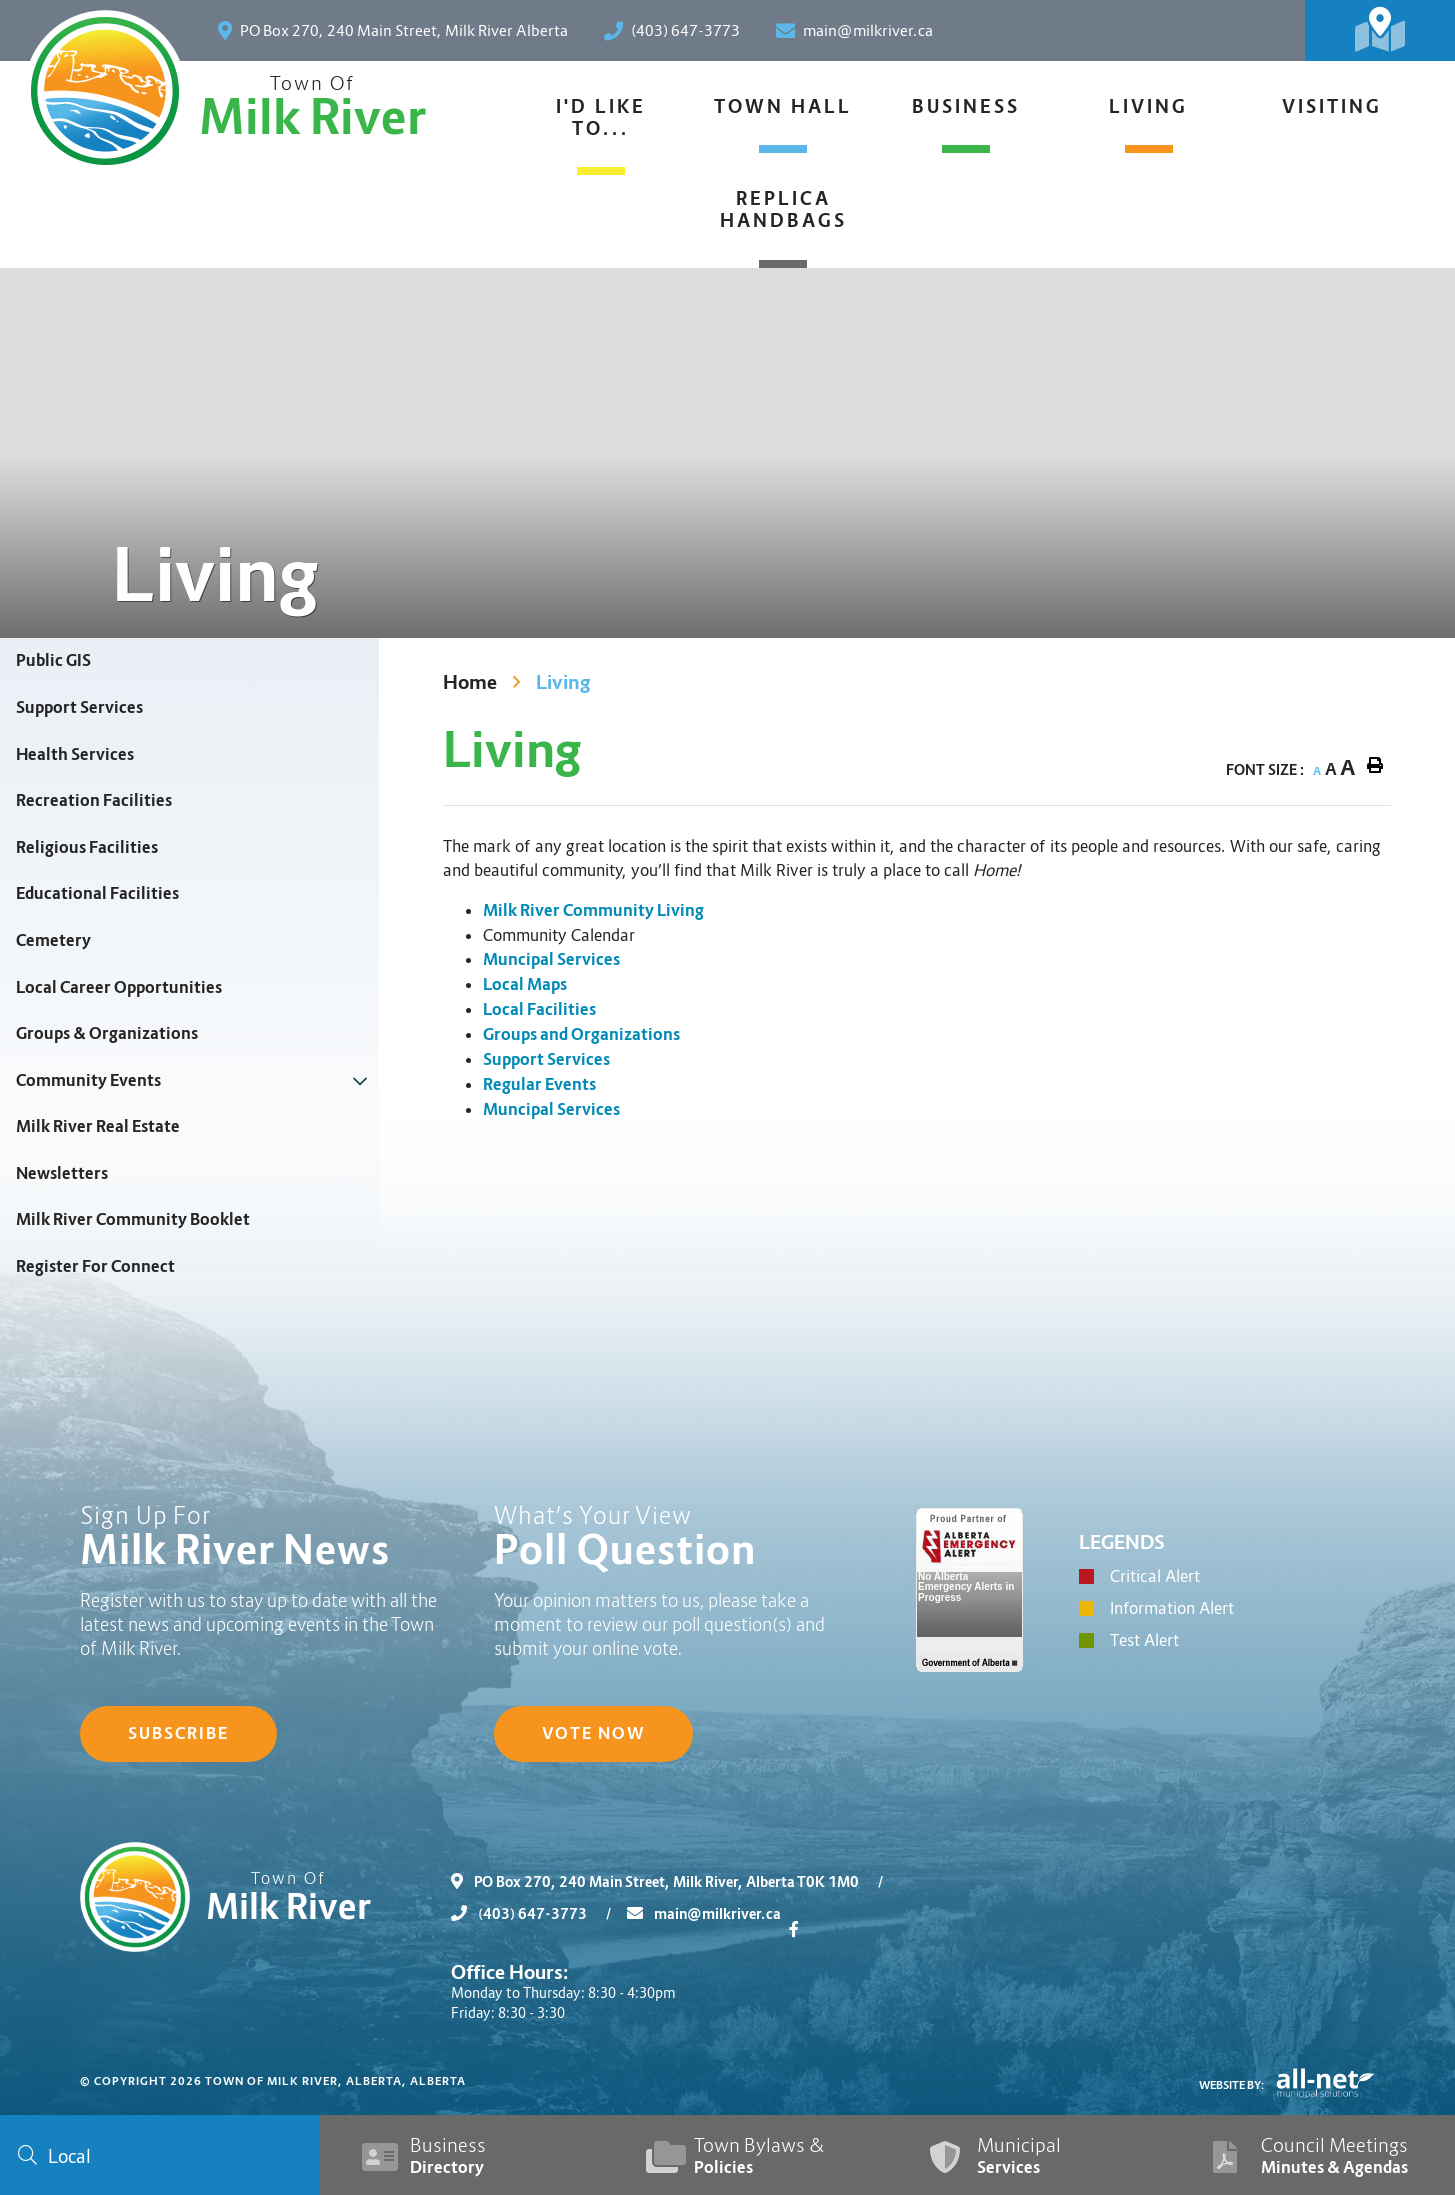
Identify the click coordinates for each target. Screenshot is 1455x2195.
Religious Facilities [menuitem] (87, 847)
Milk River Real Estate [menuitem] (98, 1126)
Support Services (546, 1059)
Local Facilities (539, 1009)
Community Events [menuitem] (88, 1080)
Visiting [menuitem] (1332, 107)
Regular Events (539, 1084)
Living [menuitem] (1148, 107)
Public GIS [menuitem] (53, 660)
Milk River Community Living (593, 910)
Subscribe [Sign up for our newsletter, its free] (178, 1733)
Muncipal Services (551, 959)
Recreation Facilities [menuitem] (94, 800)
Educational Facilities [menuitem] (97, 893)
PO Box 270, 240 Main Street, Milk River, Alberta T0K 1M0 (675, 1882)
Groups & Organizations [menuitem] (107, 1033)
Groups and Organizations (581, 1034)
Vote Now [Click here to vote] (593, 1733)
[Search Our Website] (160, 2155)
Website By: (1232, 2085)
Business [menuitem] (966, 107)
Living (563, 682)
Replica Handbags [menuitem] (783, 210)
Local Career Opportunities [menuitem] (119, 987)
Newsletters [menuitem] (62, 1173)
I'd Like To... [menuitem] (601, 118)
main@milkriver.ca (704, 1914)
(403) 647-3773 (539, 1914)
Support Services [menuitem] (79, 707)
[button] (360, 1080)
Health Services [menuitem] (75, 754)
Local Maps (525, 984)
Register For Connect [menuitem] (95, 1266)
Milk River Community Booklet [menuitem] (133, 1219)
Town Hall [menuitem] (783, 107)
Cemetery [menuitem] (53, 940)
